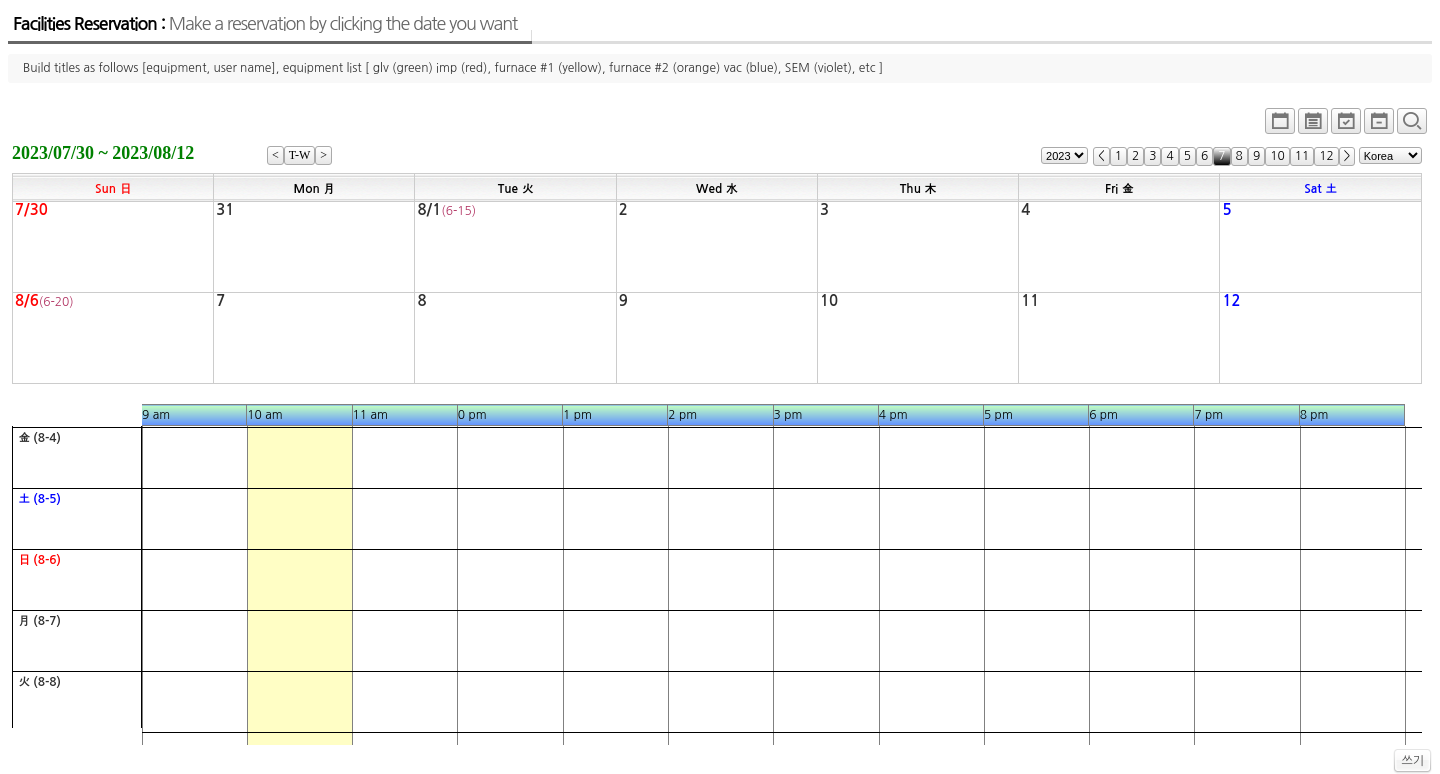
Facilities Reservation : (265, 24)
